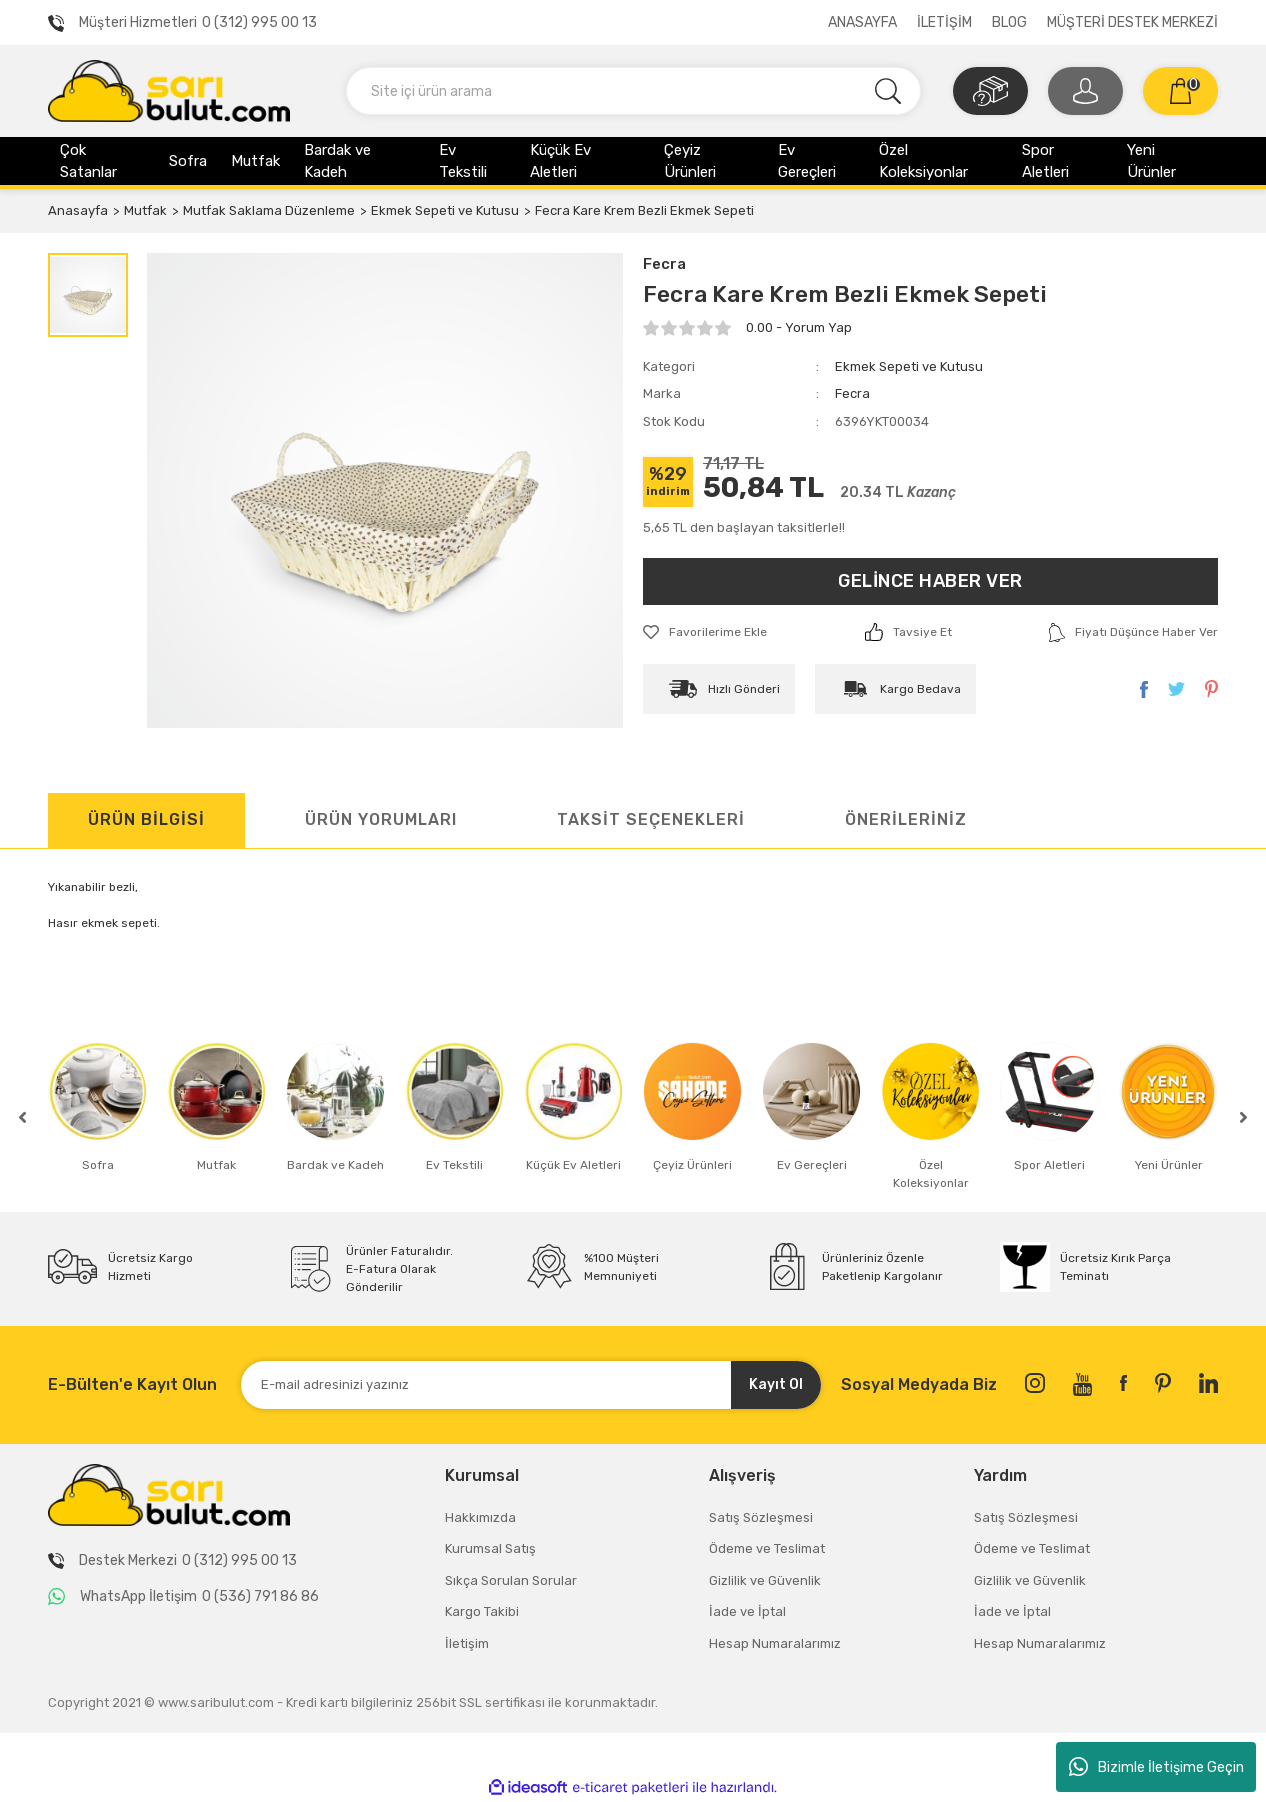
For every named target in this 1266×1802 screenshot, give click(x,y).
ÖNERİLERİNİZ (906, 819)
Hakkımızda (480, 1517)
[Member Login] (1085, 91)
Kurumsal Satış (490, 1548)
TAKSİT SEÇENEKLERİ (651, 819)
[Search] (633, 91)
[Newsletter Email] (531, 1385)
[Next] (1243, 1117)
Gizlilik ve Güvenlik (765, 1580)
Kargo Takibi (482, 1611)
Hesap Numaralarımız (775, 1643)
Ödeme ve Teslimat (767, 1548)
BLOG (1009, 22)
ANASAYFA (862, 22)
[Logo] (169, 90)
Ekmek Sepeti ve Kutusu (909, 366)
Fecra (664, 264)
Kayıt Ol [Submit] (776, 1384)
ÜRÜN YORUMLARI (381, 819)
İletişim (467, 1643)
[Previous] (22, 1117)
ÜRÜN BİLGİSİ (146, 819)
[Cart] (1180, 91)
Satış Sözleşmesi (761, 1517)
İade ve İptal (747, 1611)
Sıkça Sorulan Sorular (511, 1580)
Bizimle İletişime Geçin (1156, 1767)
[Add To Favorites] (705, 632)
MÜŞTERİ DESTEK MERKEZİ (1132, 22)
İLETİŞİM (944, 22)
